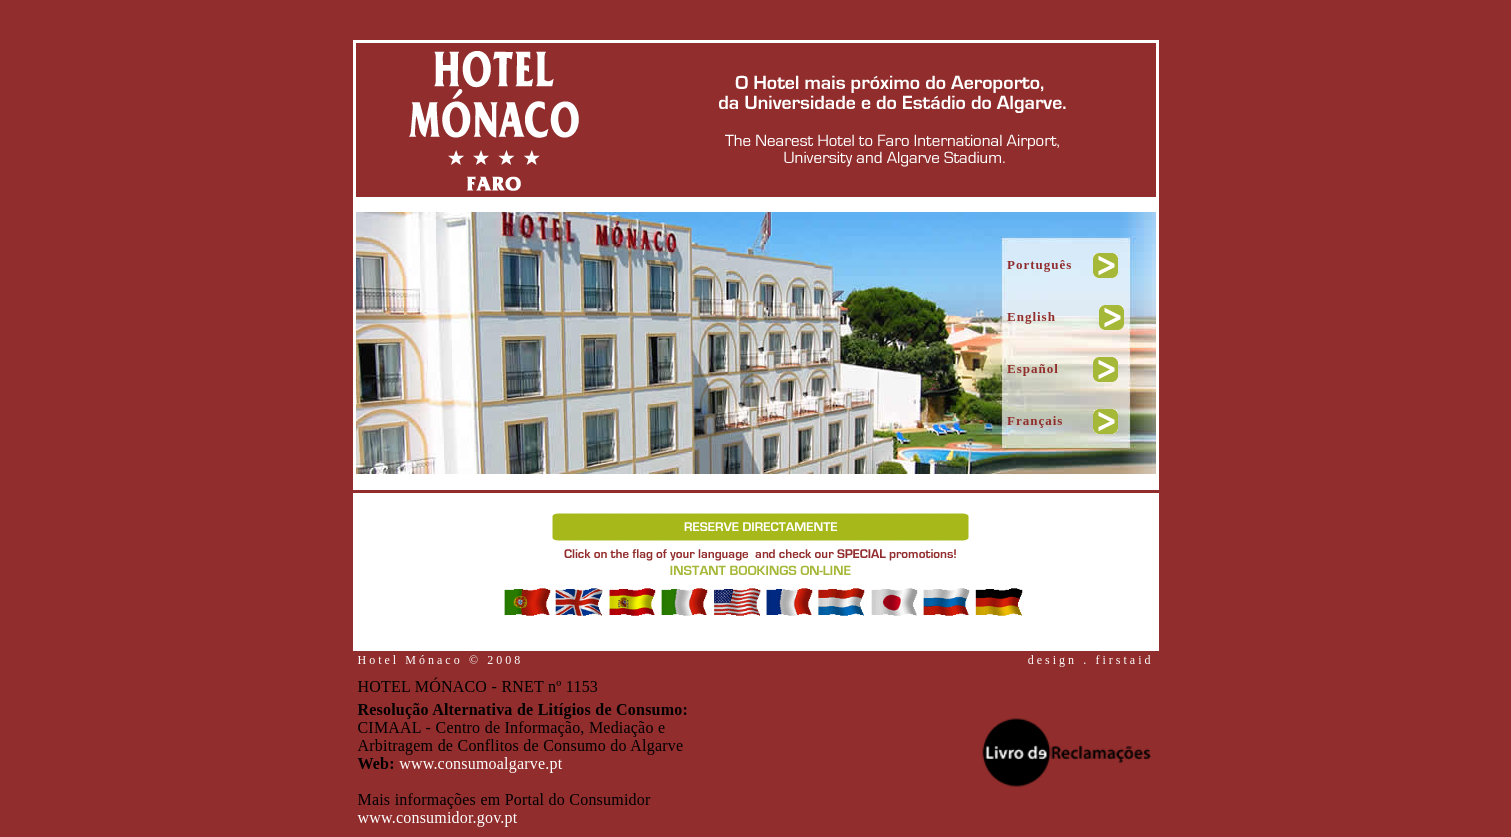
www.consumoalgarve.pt (480, 763)
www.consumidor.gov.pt (438, 817)
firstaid (1125, 660)
